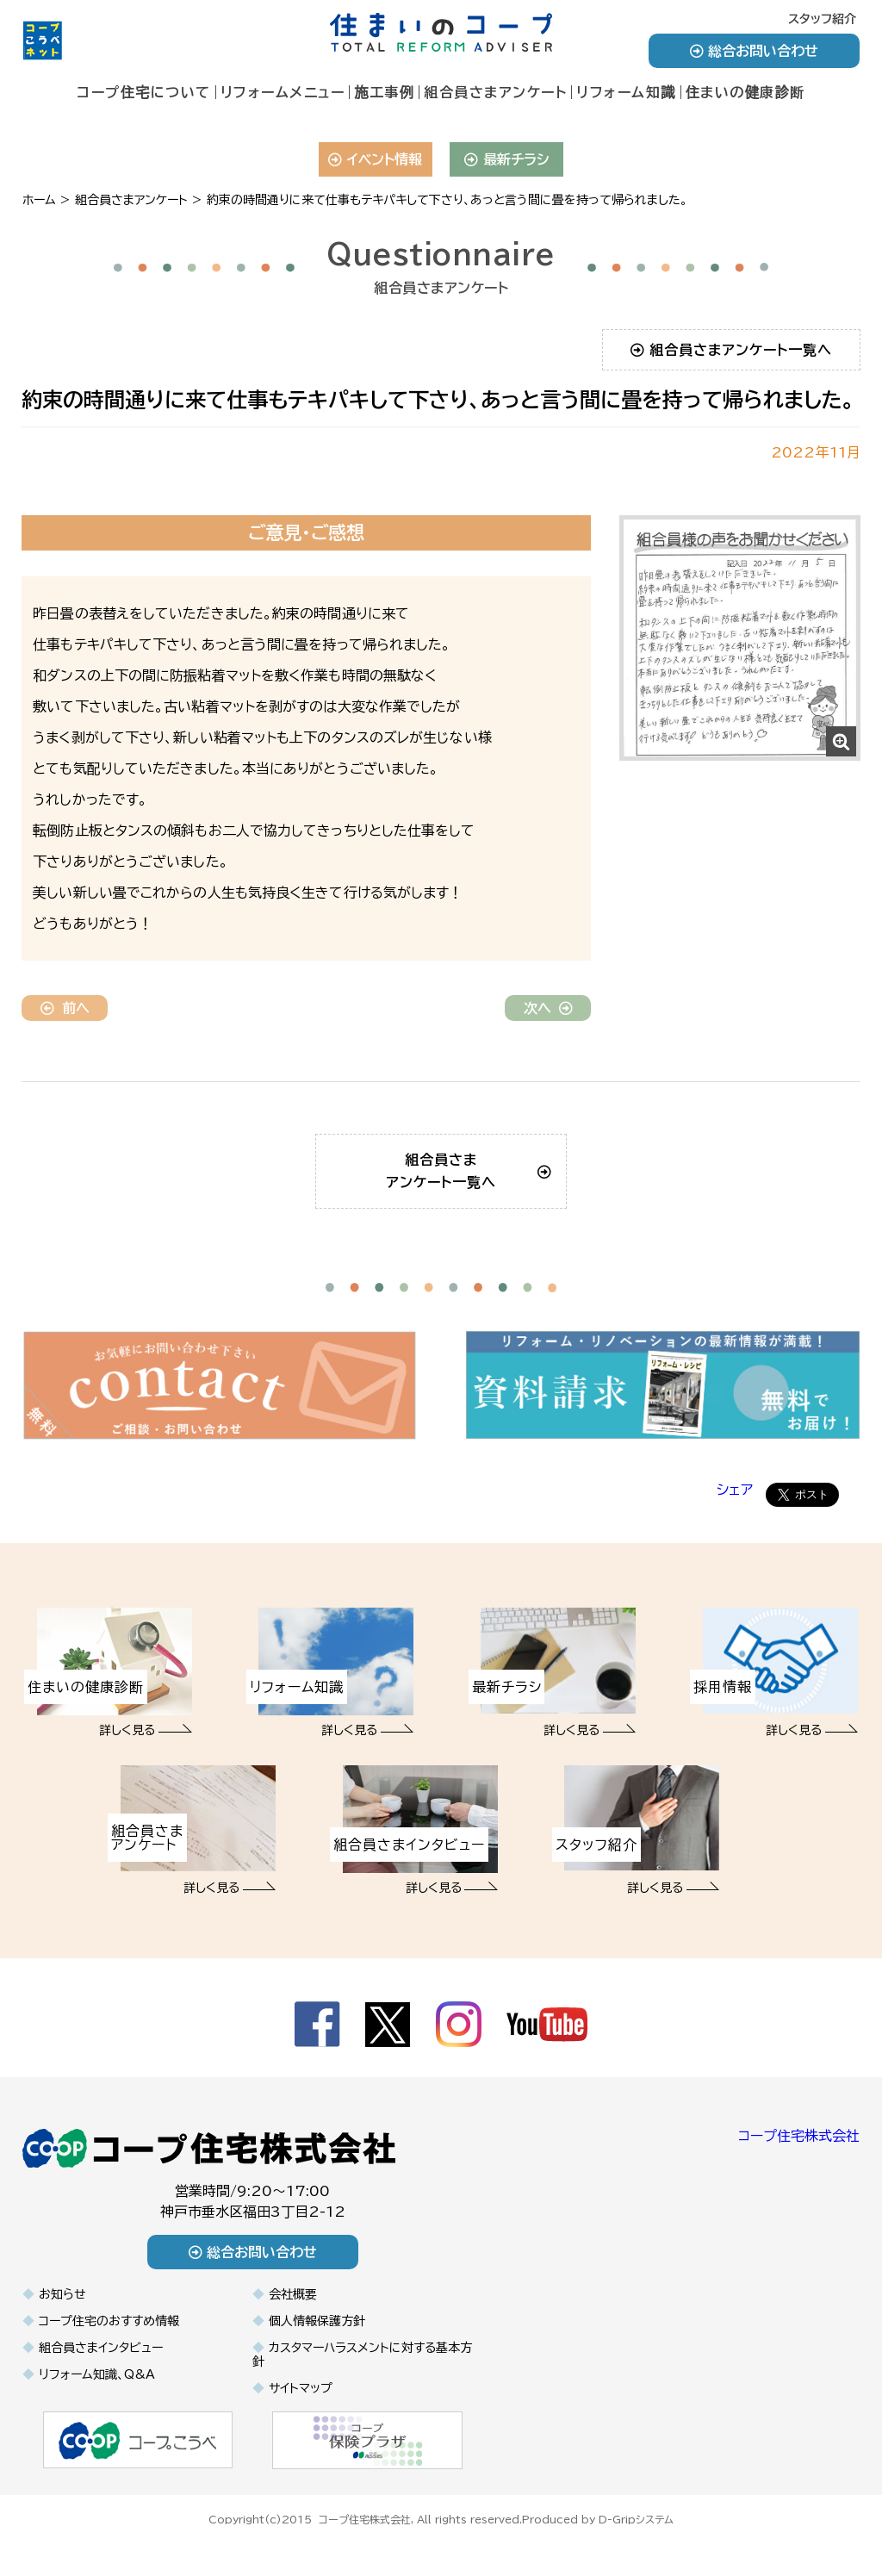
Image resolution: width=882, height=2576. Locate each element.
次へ (548, 1008)
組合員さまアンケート (495, 92)
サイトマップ (300, 2411)
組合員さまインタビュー (101, 2370)
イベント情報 (375, 159)
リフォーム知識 (626, 92)
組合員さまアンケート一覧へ (731, 350)
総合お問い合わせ (754, 51)
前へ (65, 1008)
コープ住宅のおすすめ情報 (109, 2343)
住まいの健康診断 (745, 92)
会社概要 (293, 2317)
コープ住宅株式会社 (799, 2158)
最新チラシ (507, 159)
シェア (735, 1512)
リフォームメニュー (282, 92)
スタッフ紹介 (822, 19)
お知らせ (62, 2317)
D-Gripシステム (636, 2540)
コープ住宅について (144, 92)
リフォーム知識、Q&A (97, 2397)
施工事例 (384, 92)
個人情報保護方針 (317, 2343)
